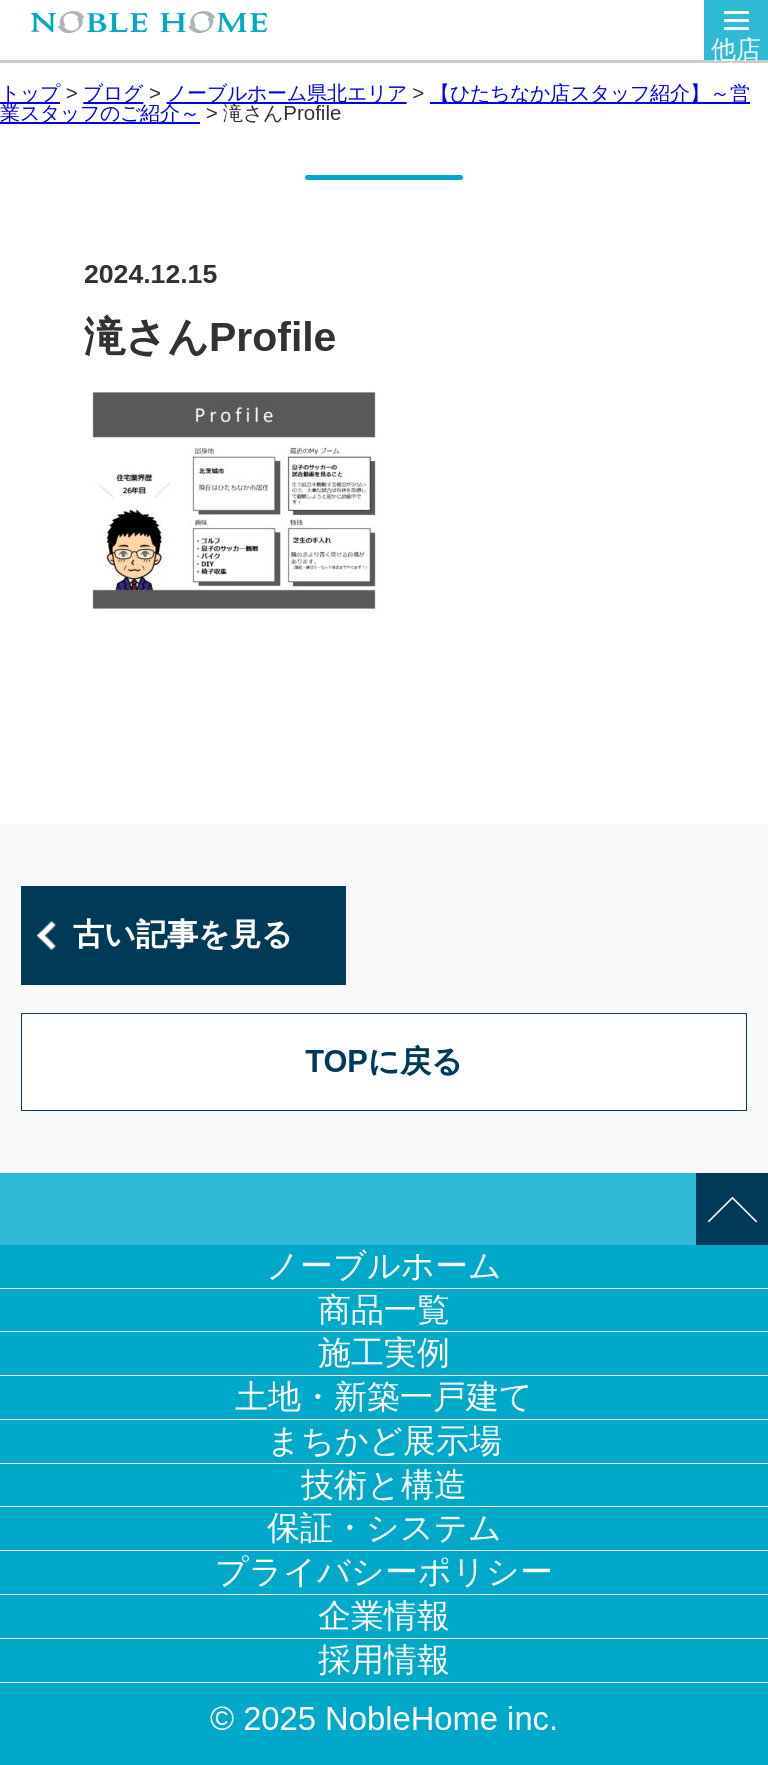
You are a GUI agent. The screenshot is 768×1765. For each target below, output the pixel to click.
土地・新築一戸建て (384, 1396)
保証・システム (384, 1527)
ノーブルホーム (384, 1265)
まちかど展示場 (384, 1440)
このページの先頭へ (732, 1209)
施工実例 (384, 1352)
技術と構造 (384, 1484)
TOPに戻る (384, 1061)
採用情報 (384, 1659)
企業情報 (384, 1615)
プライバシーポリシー (384, 1571)
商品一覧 (384, 1309)
